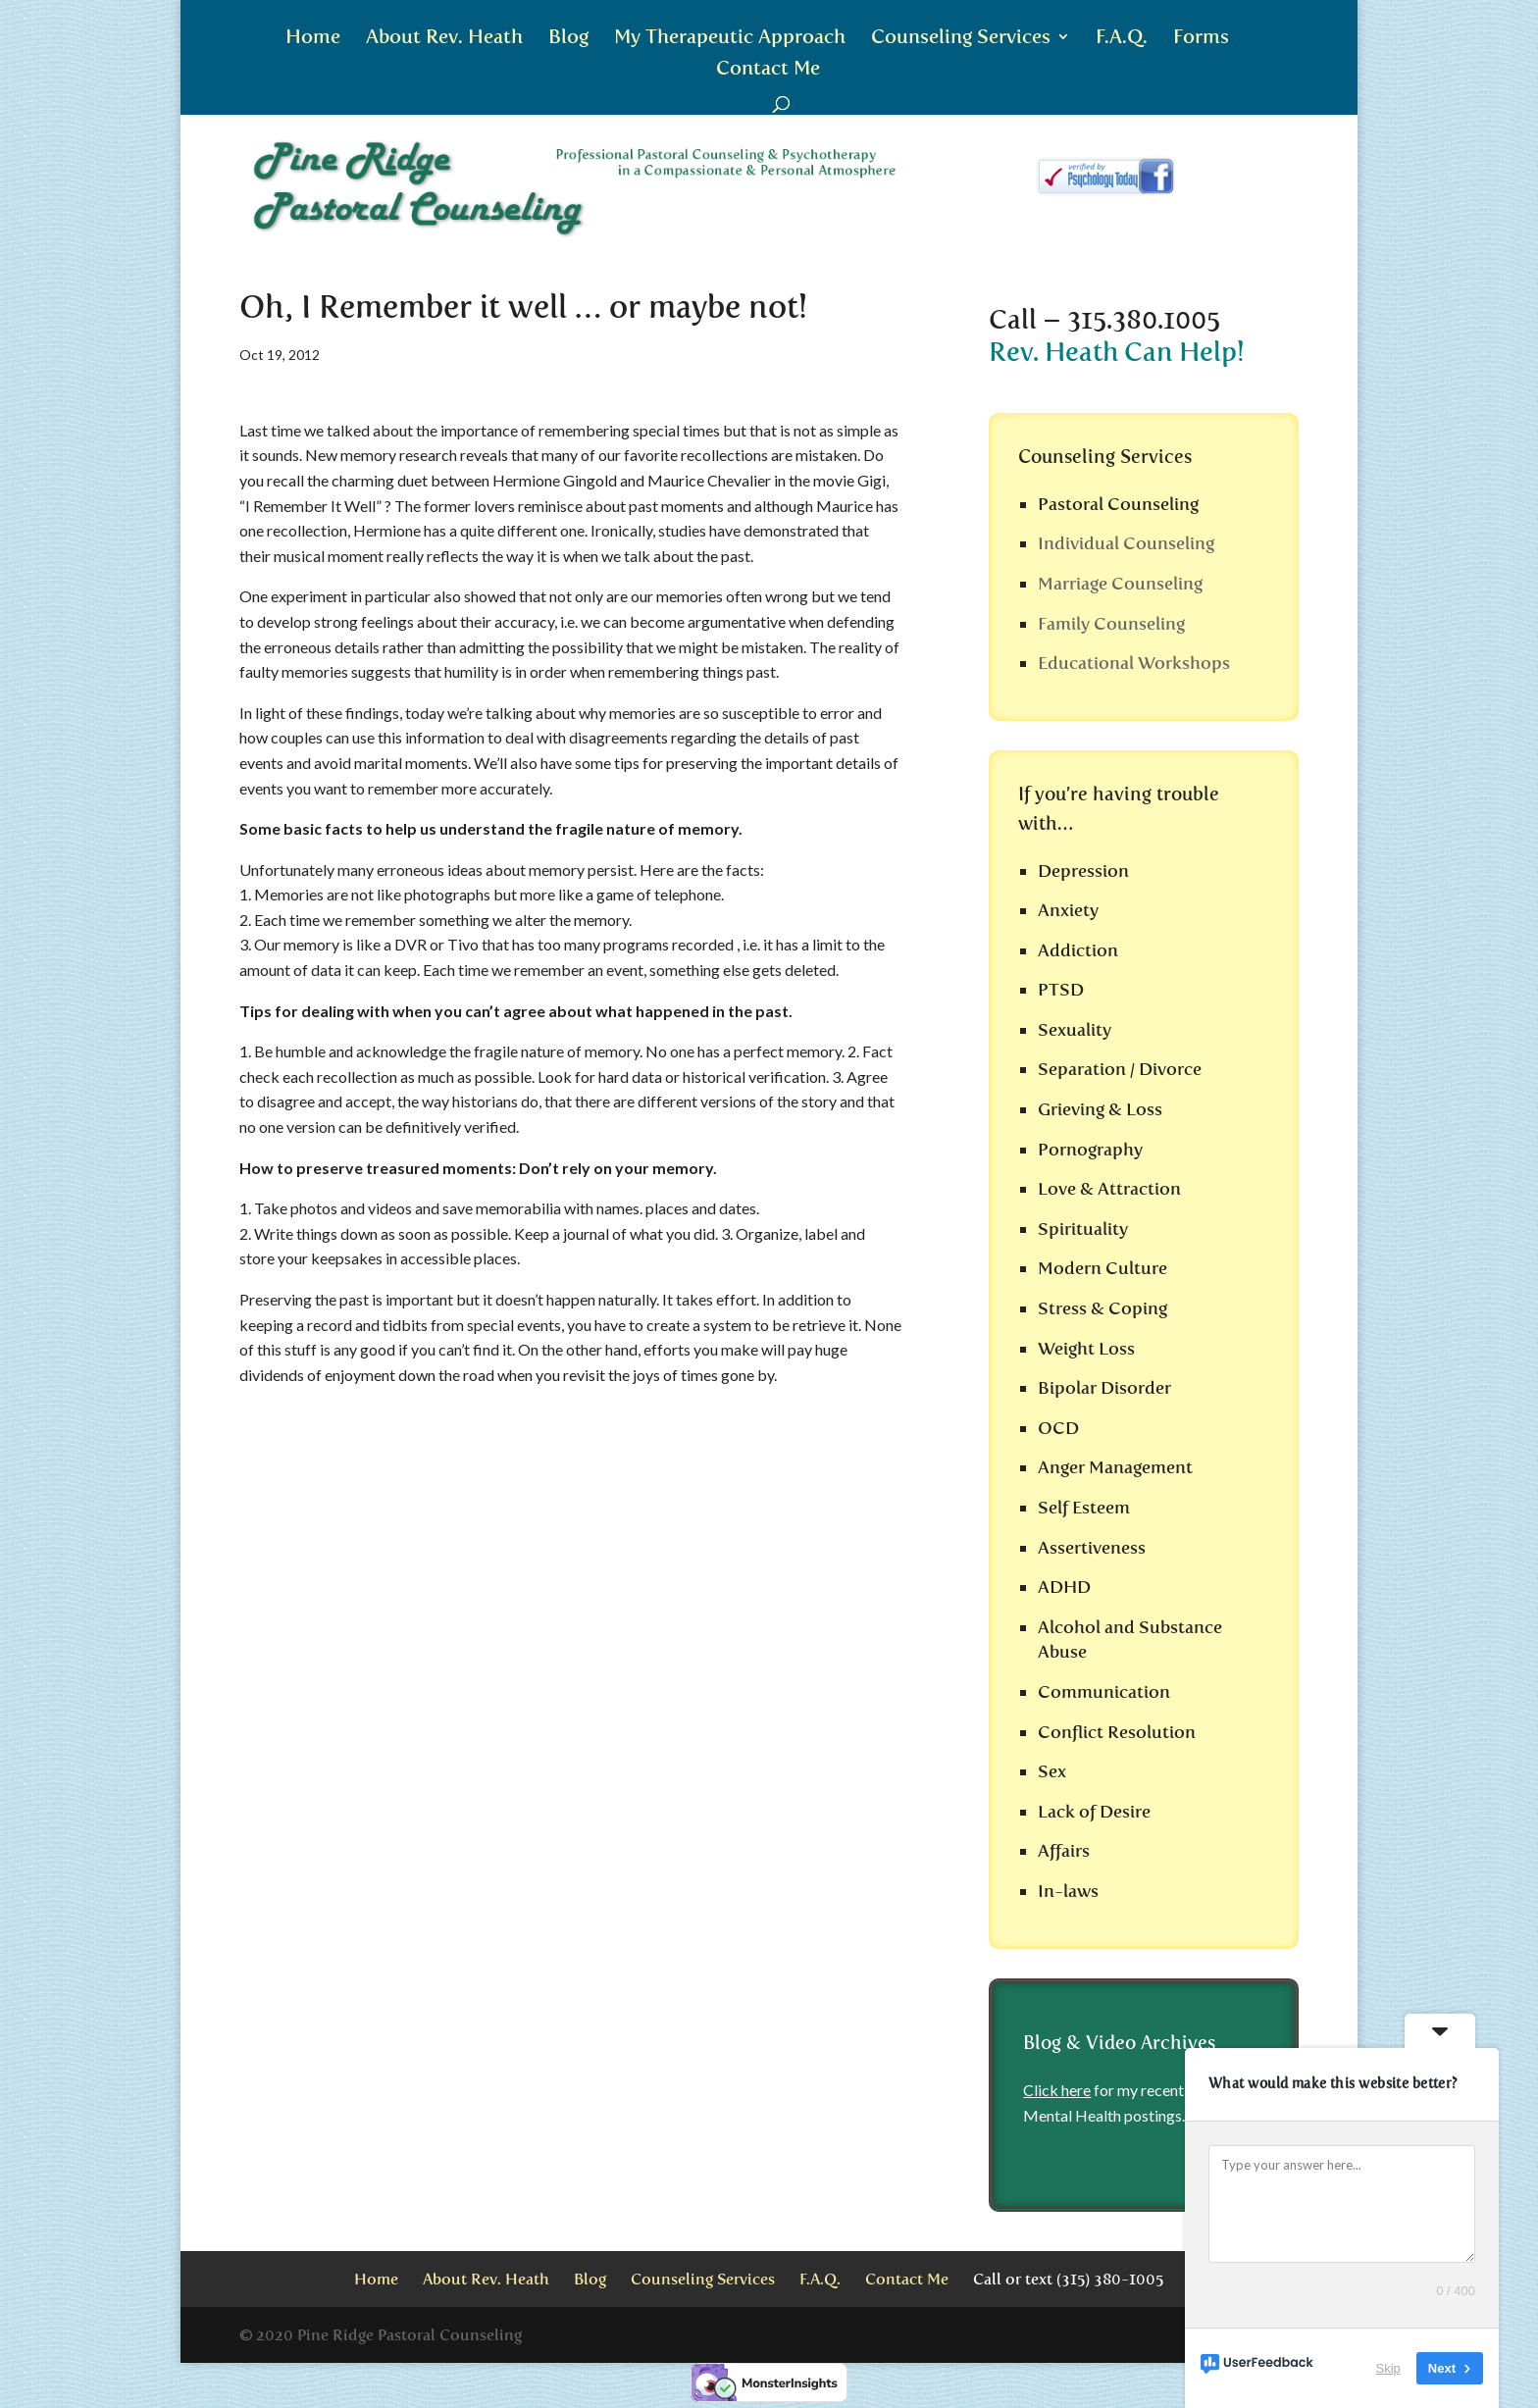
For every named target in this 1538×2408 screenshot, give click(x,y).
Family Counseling (1111, 624)
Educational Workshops (1134, 663)
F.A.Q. (1122, 38)
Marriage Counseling (1120, 583)
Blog (568, 38)
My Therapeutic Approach (730, 38)
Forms (1201, 38)
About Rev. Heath (444, 38)
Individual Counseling (1126, 543)
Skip (1388, 2368)
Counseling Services (961, 38)
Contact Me (768, 70)
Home (312, 38)
